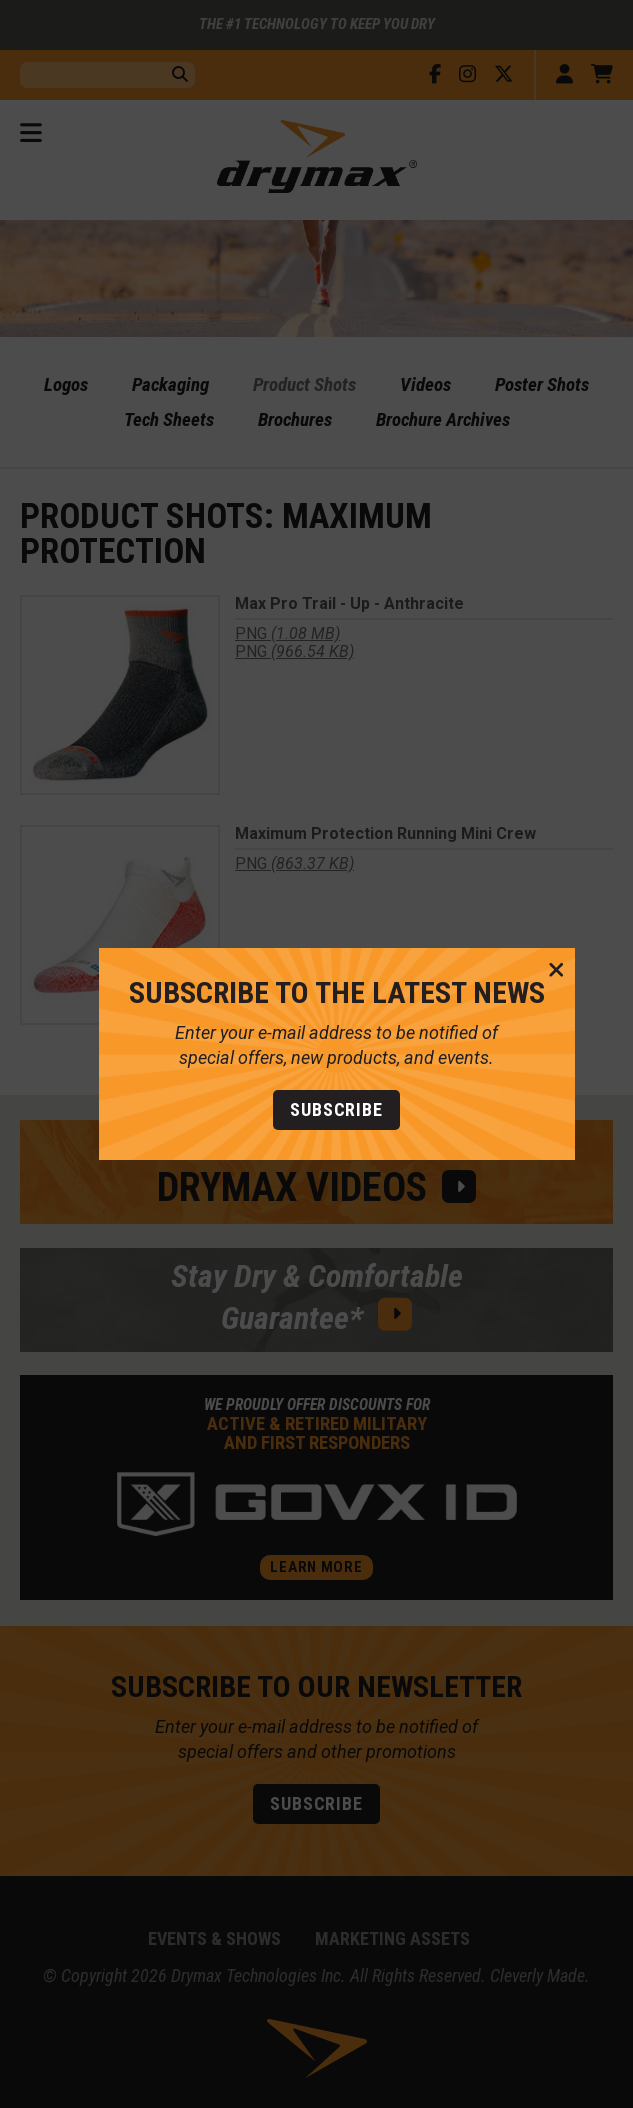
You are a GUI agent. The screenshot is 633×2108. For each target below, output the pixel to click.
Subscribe (316, 1109)
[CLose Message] (536, 971)
